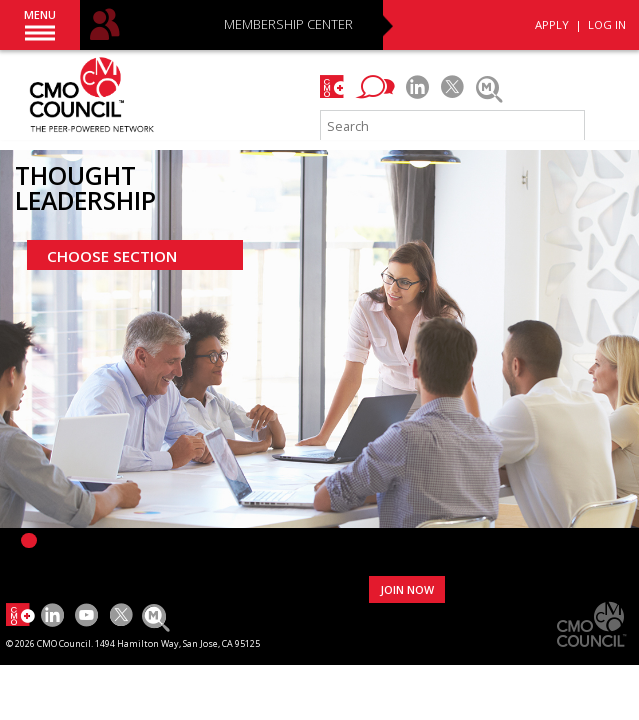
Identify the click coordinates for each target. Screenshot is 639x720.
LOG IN (607, 24)
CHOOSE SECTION (112, 256)
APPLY (552, 24)
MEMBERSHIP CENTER (288, 25)
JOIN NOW (407, 589)
